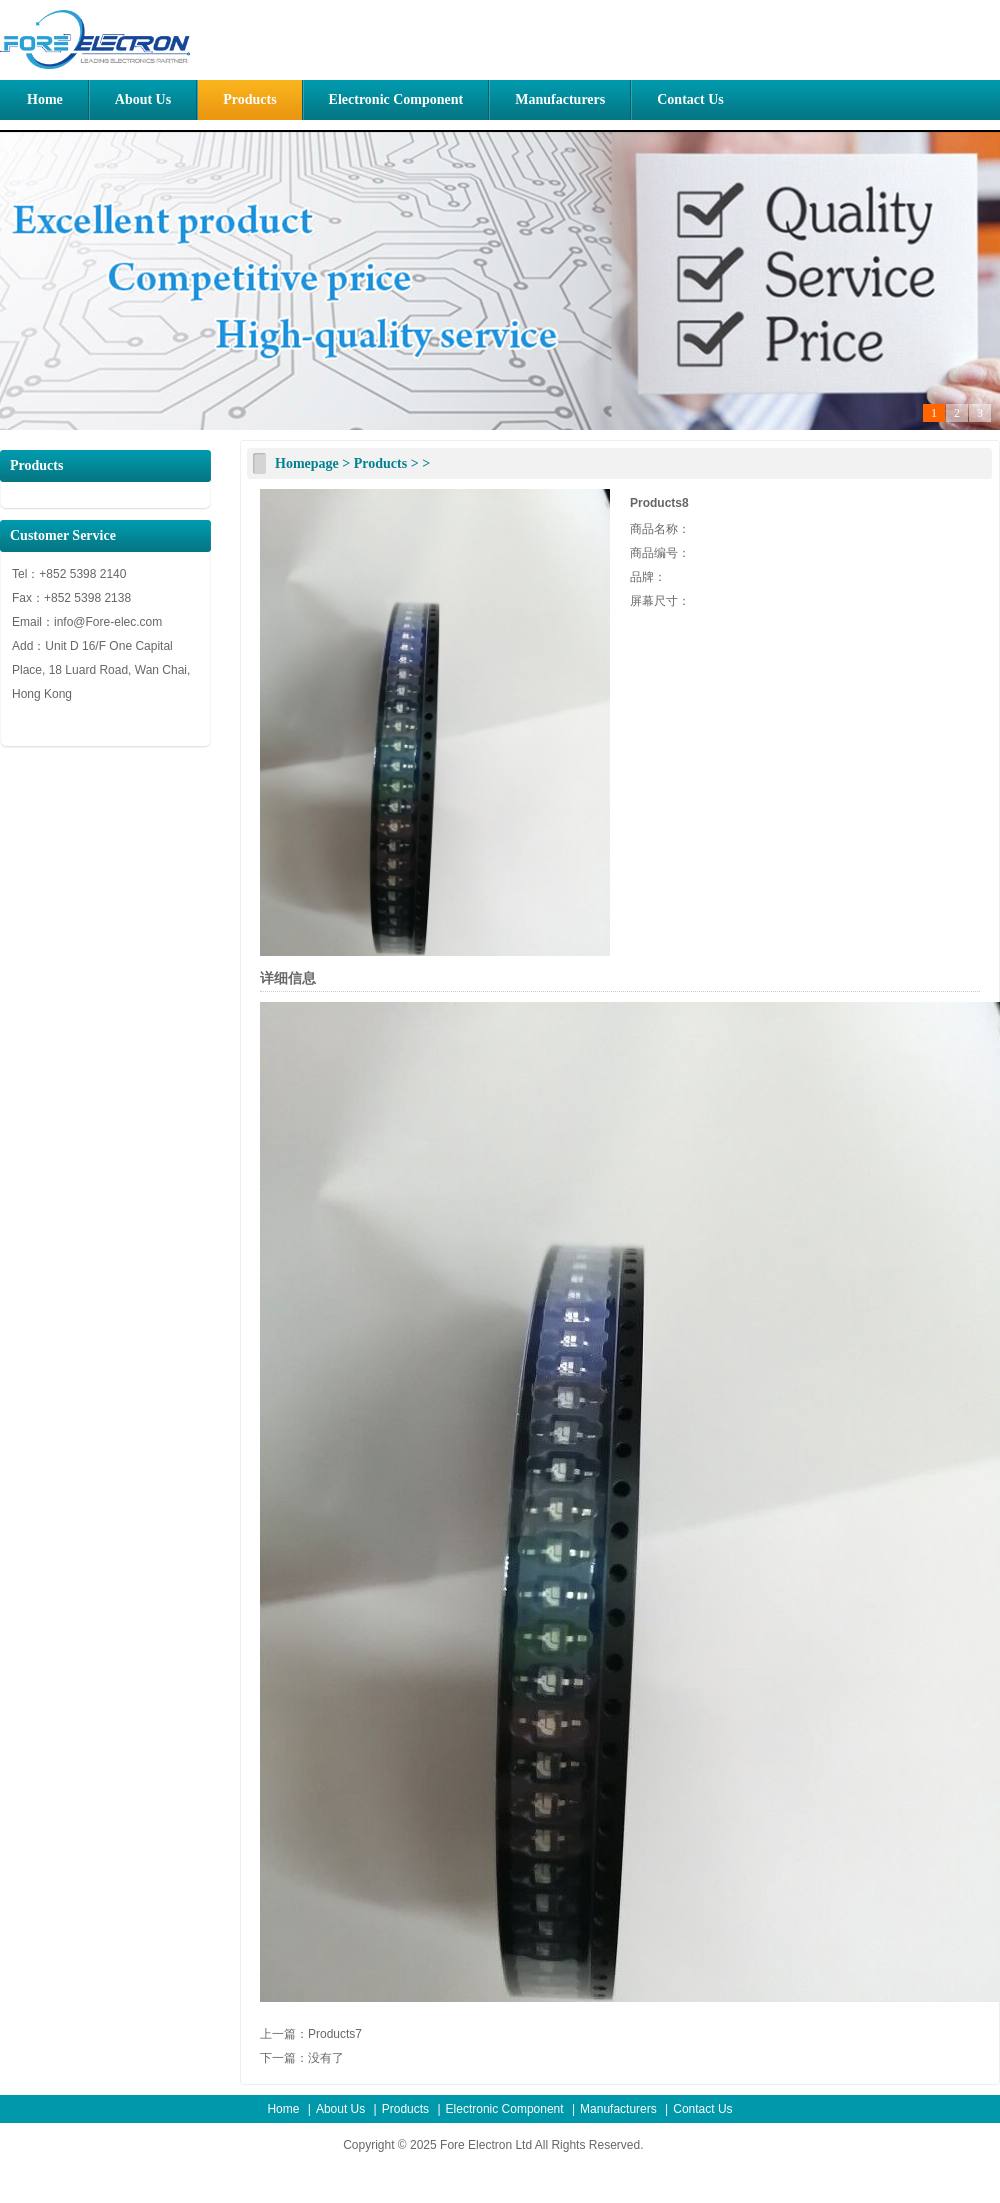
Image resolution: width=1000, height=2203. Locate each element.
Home (45, 99)
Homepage (307, 463)
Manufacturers (560, 99)
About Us (143, 99)
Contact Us (690, 99)
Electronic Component (396, 99)
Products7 (335, 2034)
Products (249, 99)
